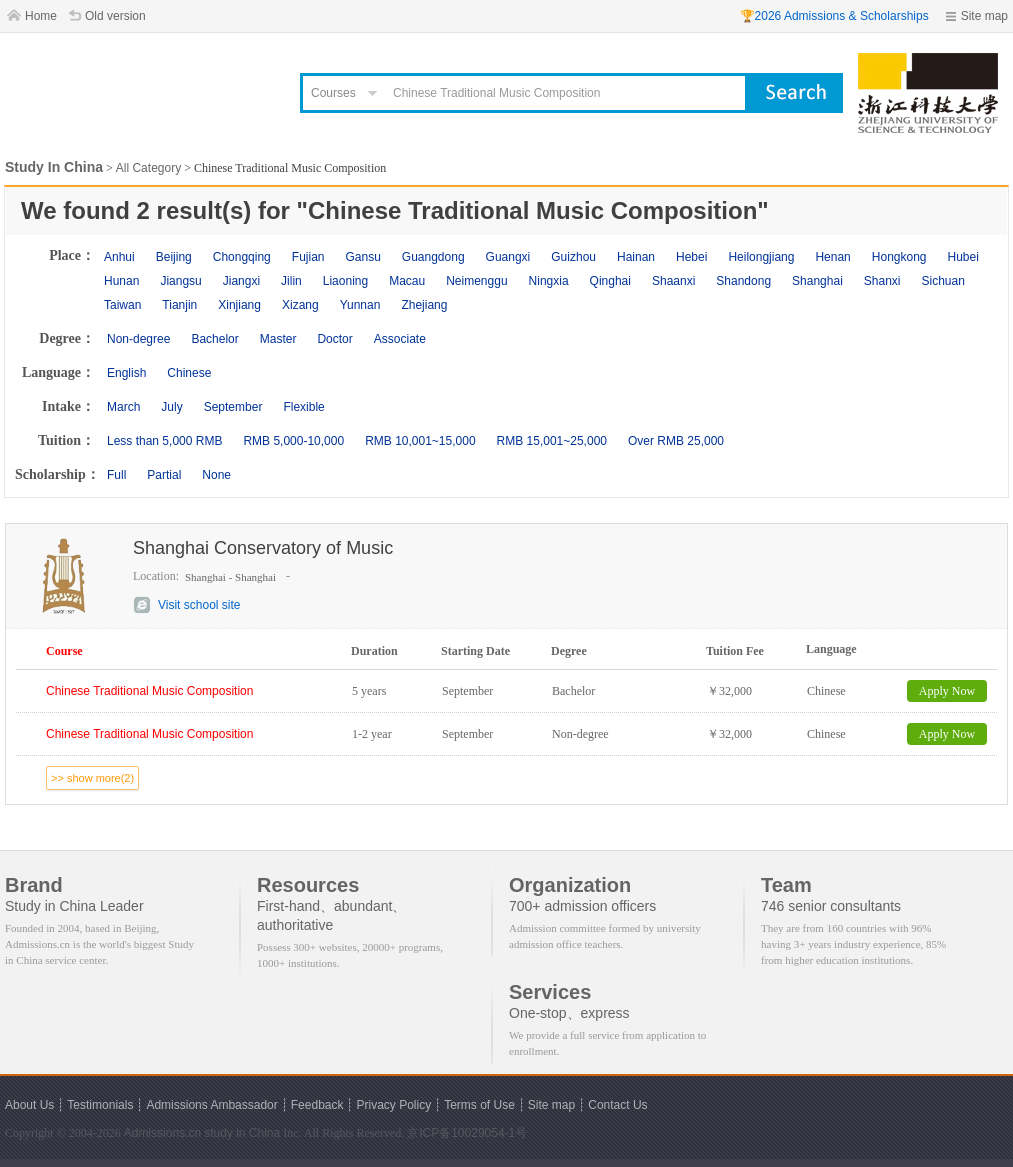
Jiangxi (241, 281)
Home (41, 16)
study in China (242, 1133)
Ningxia (549, 281)
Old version (115, 16)
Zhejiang (424, 305)
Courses (333, 93)
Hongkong (899, 257)
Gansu (362, 257)
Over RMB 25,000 (676, 441)
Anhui (119, 257)
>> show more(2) (92, 778)
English (126, 373)
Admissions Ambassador (211, 1105)
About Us (29, 1105)
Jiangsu (180, 281)
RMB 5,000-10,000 (293, 441)
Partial (164, 475)
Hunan (121, 281)
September (233, 407)
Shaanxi (673, 281)
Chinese (189, 373)
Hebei (691, 257)
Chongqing (242, 257)
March (123, 407)
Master (278, 339)
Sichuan (943, 281)
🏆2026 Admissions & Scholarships (834, 16)
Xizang (300, 305)
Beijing (174, 257)
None (216, 475)
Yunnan (360, 305)
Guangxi (508, 257)
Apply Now (947, 691)
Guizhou (573, 257)
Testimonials (100, 1105)
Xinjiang (239, 305)
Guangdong (433, 257)
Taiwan (122, 305)
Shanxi (882, 281)
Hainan (636, 257)
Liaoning (345, 281)
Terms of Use (479, 1105)
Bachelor (214, 339)
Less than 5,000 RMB (164, 441)
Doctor (334, 339)
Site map (984, 16)
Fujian (308, 257)
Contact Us (617, 1105)
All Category (148, 168)
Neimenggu (476, 281)
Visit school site (199, 605)
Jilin (291, 281)
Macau (407, 281)
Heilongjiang (761, 257)
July (171, 407)
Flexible (303, 407)
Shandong (743, 281)
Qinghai (610, 281)
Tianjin (179, 305)
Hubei (963, 257)
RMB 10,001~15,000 (420, 441)
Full (116, 475)
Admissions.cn (162, 1133)
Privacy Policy (393, 1105)
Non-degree (138, 339)
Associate (400, 339)
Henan (832, 257)
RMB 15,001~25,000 (552, 441)
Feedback (317, 1105)
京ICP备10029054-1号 (467, 1133)
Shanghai (817, 281)
